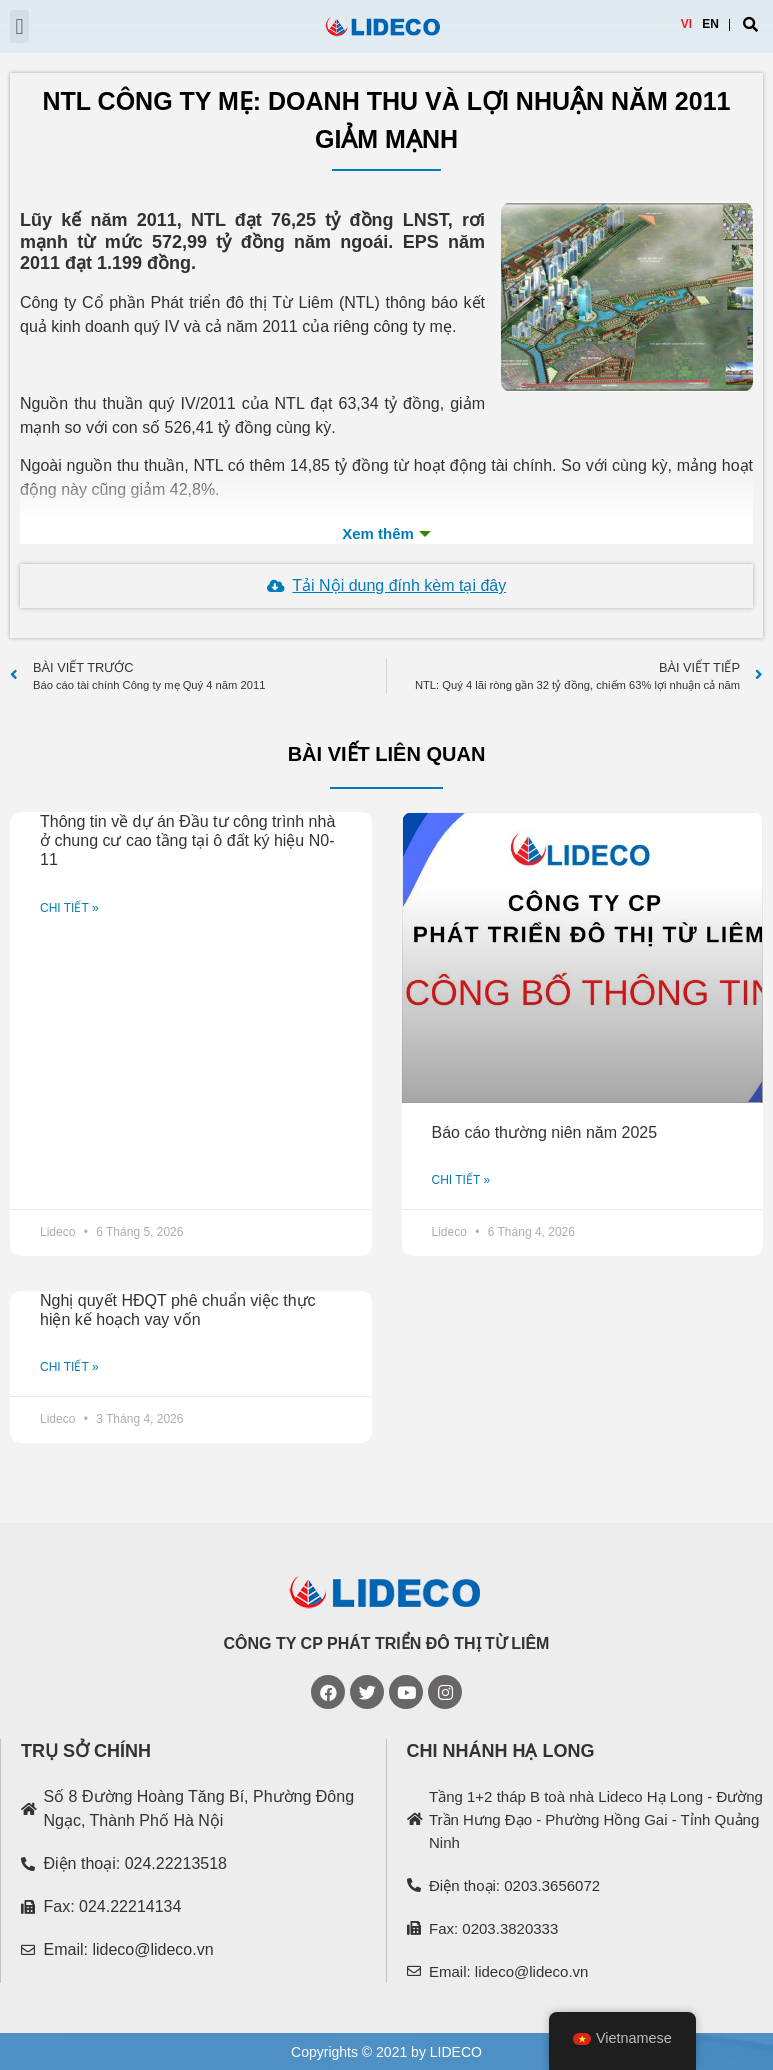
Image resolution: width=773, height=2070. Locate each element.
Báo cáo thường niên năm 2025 (545, 1132)
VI (686, 24)
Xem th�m (386, 534)
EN (710, 24)
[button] (19, 26)
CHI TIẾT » (69, 908)
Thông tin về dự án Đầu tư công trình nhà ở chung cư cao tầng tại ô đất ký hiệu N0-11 (187, 840)
